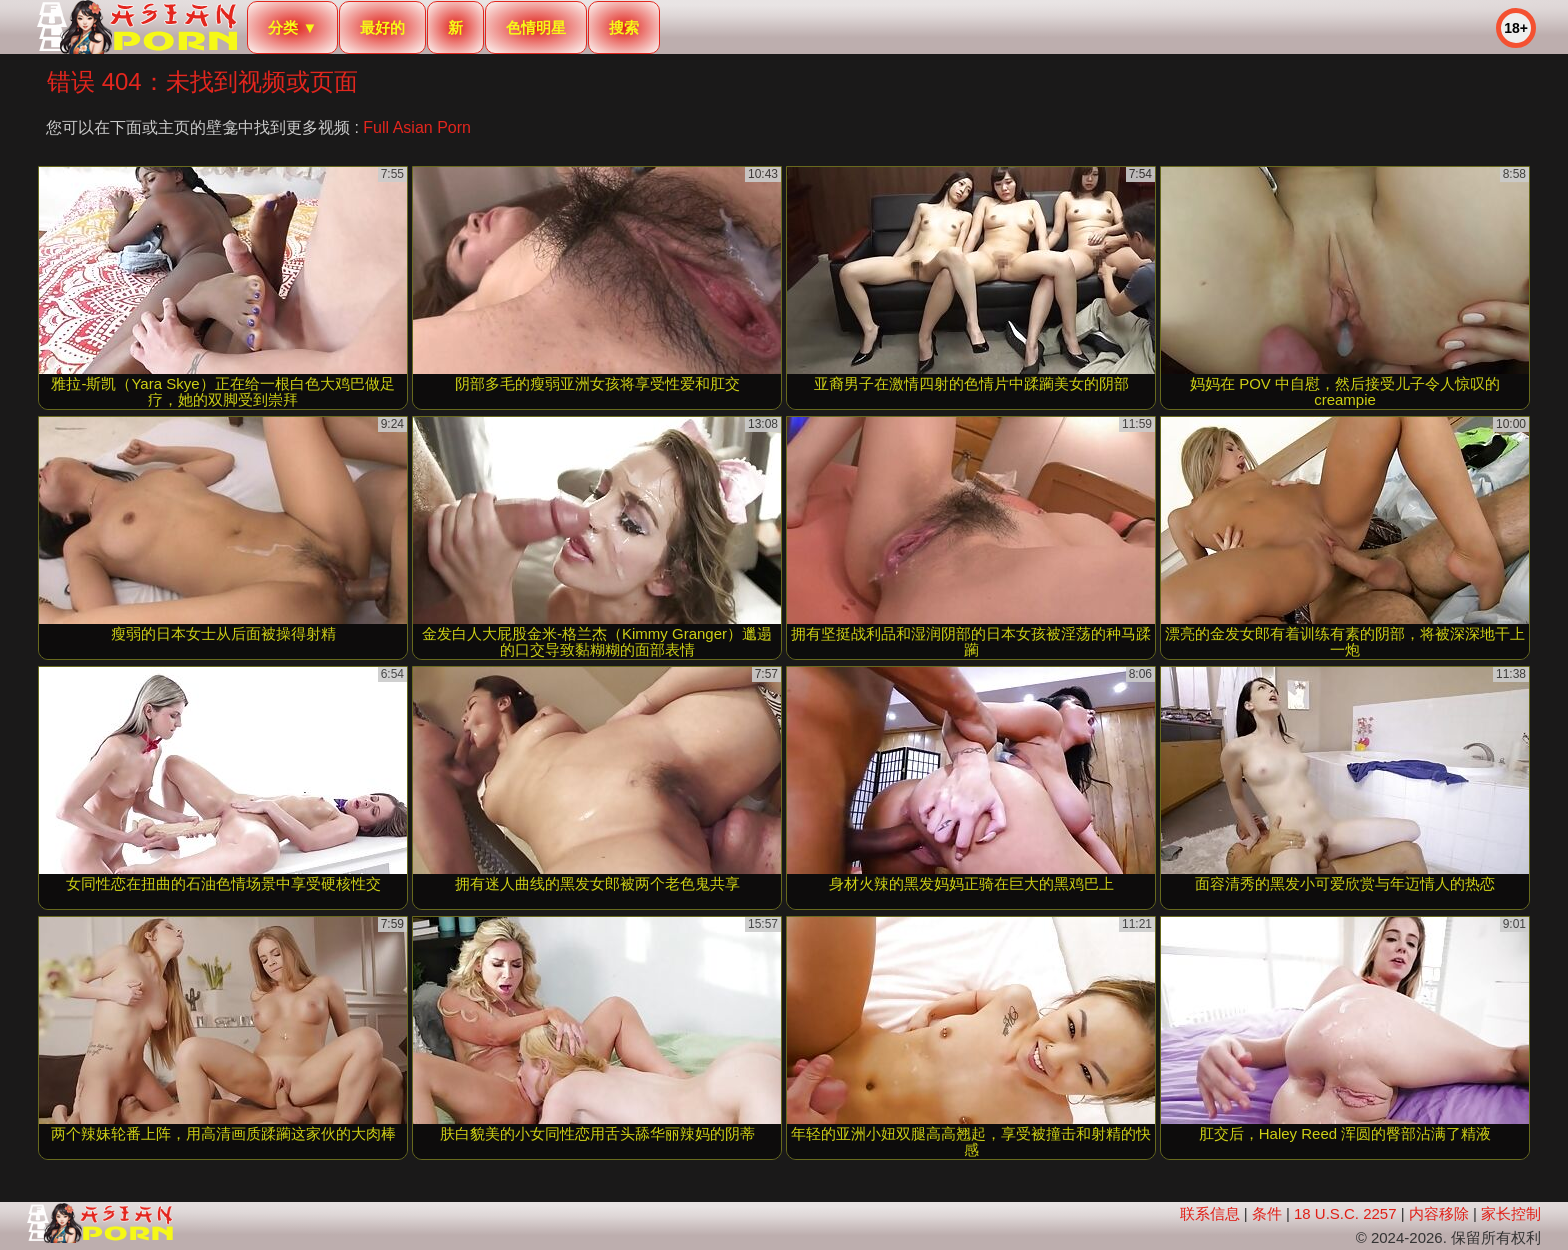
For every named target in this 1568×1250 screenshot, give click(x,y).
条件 (1267, 1213)
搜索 (624, 27)
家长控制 (1511, 1213)
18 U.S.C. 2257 (1345, 1213)
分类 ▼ (292, 27)
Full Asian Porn (417, 127)
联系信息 (1210, 1213)
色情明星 (536, 27)
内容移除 (1439, 1213)
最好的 (382, 27)
